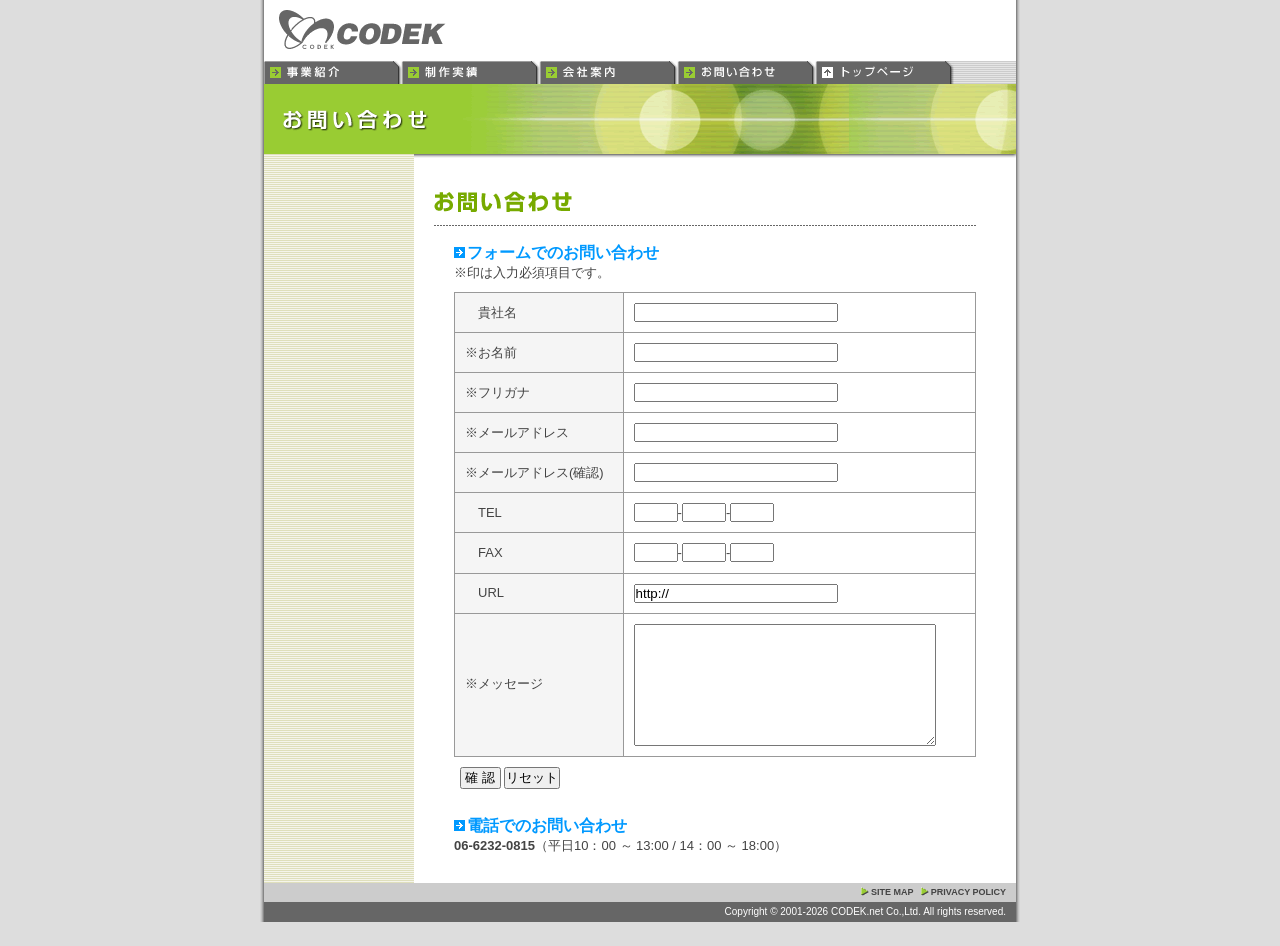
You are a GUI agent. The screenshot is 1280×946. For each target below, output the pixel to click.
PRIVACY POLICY (968, 916)
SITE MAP (892, 916)
